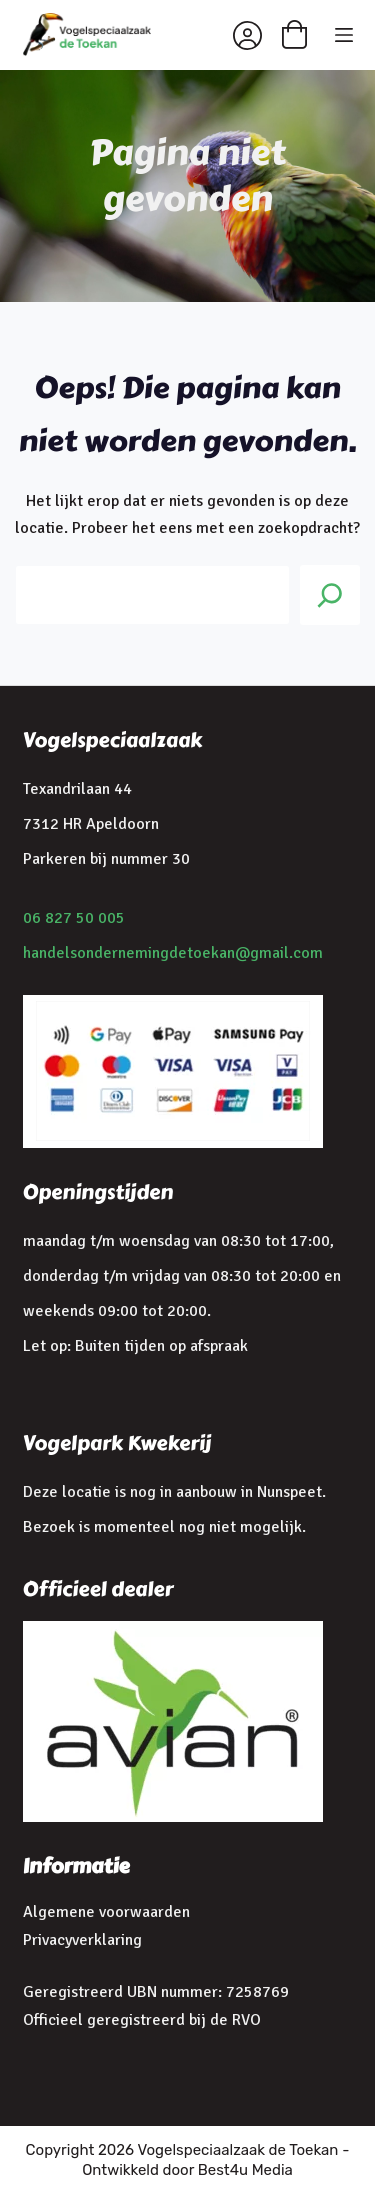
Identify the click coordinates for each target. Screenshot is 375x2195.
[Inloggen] (247, 35)
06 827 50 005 (74, 918)
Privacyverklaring (82, 1940)
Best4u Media (245, 2170)
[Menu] (344, 35)
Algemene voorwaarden (106, 1912)
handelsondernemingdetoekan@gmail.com (173, 953)
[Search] (330, 595)
